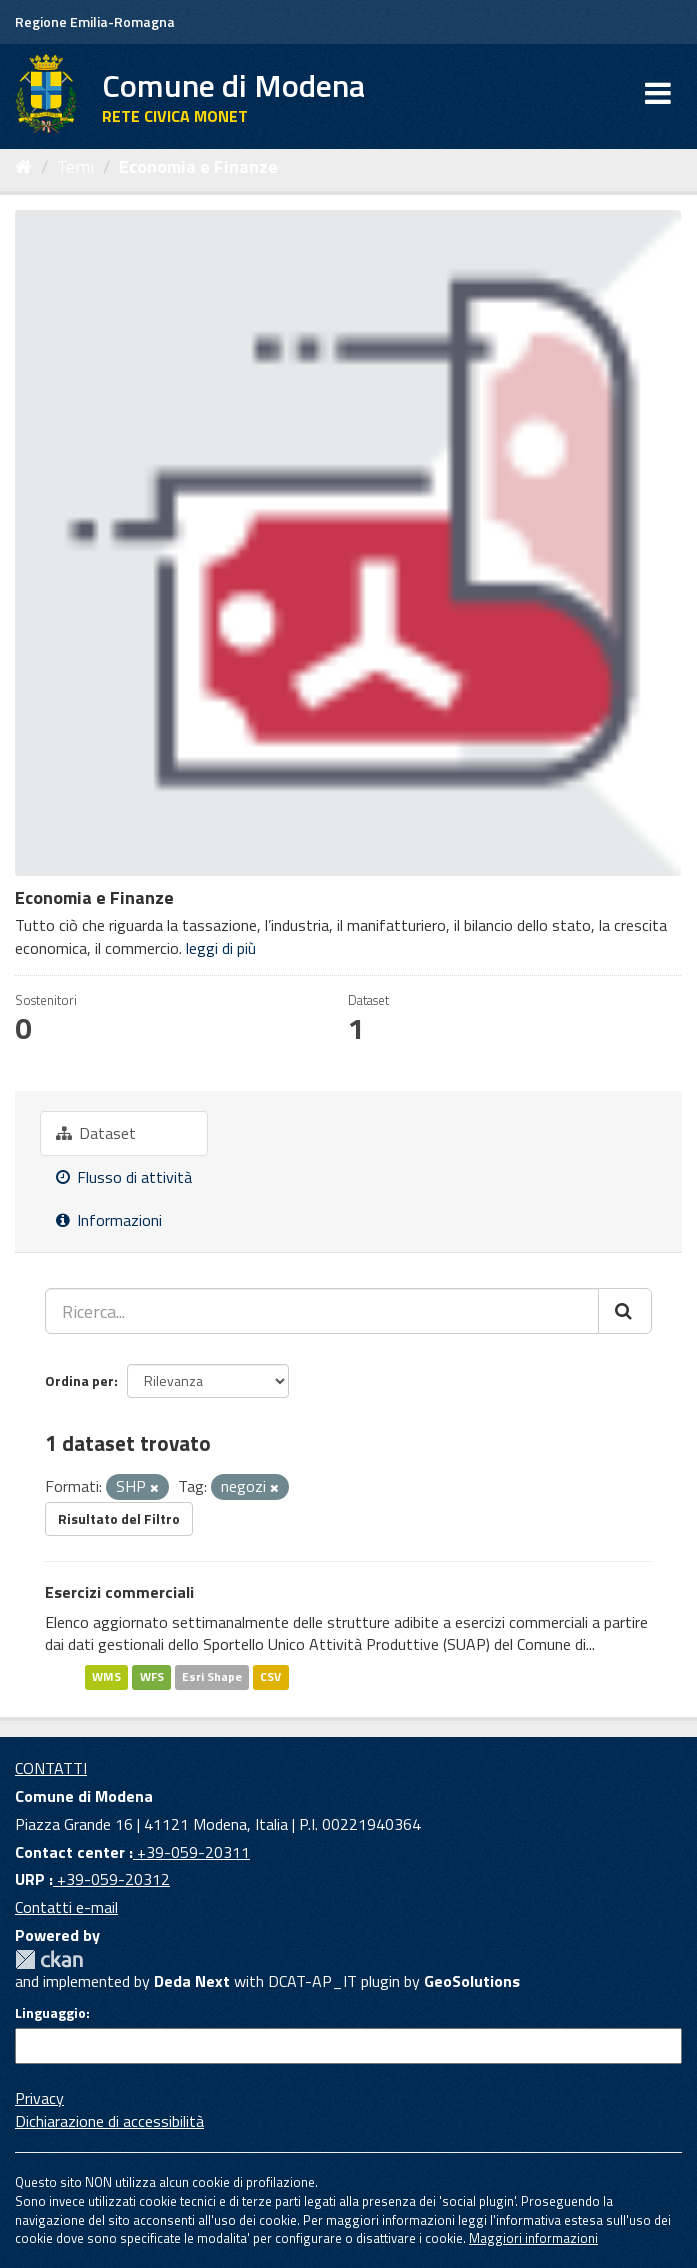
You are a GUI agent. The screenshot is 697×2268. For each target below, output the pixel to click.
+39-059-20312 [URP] (111, 1879)
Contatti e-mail (66, 1907)
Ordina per (79, 1380)
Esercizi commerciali (119, 1592)
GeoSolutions (472, 1981)
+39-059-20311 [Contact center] (191, 1852)
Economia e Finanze (198, 166)
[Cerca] (625, 1311)
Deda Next (192, 1981)
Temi (75, 166)
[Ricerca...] (322, 1311)
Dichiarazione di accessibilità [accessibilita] (109, 2121)
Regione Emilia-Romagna (95, 21)
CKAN (49, 1959)
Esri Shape (212, 1676)
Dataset (96, 1133)
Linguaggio (50, 2013)
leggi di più (221, 948)
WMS (106, 1676)
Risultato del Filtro (119, 1518)
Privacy (39, 2098)
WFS (152, 1676)
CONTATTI (51, 1768)
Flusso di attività (124, 1177)
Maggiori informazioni (533, 2238)
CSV (270, 1676)
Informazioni (109, 1220)
